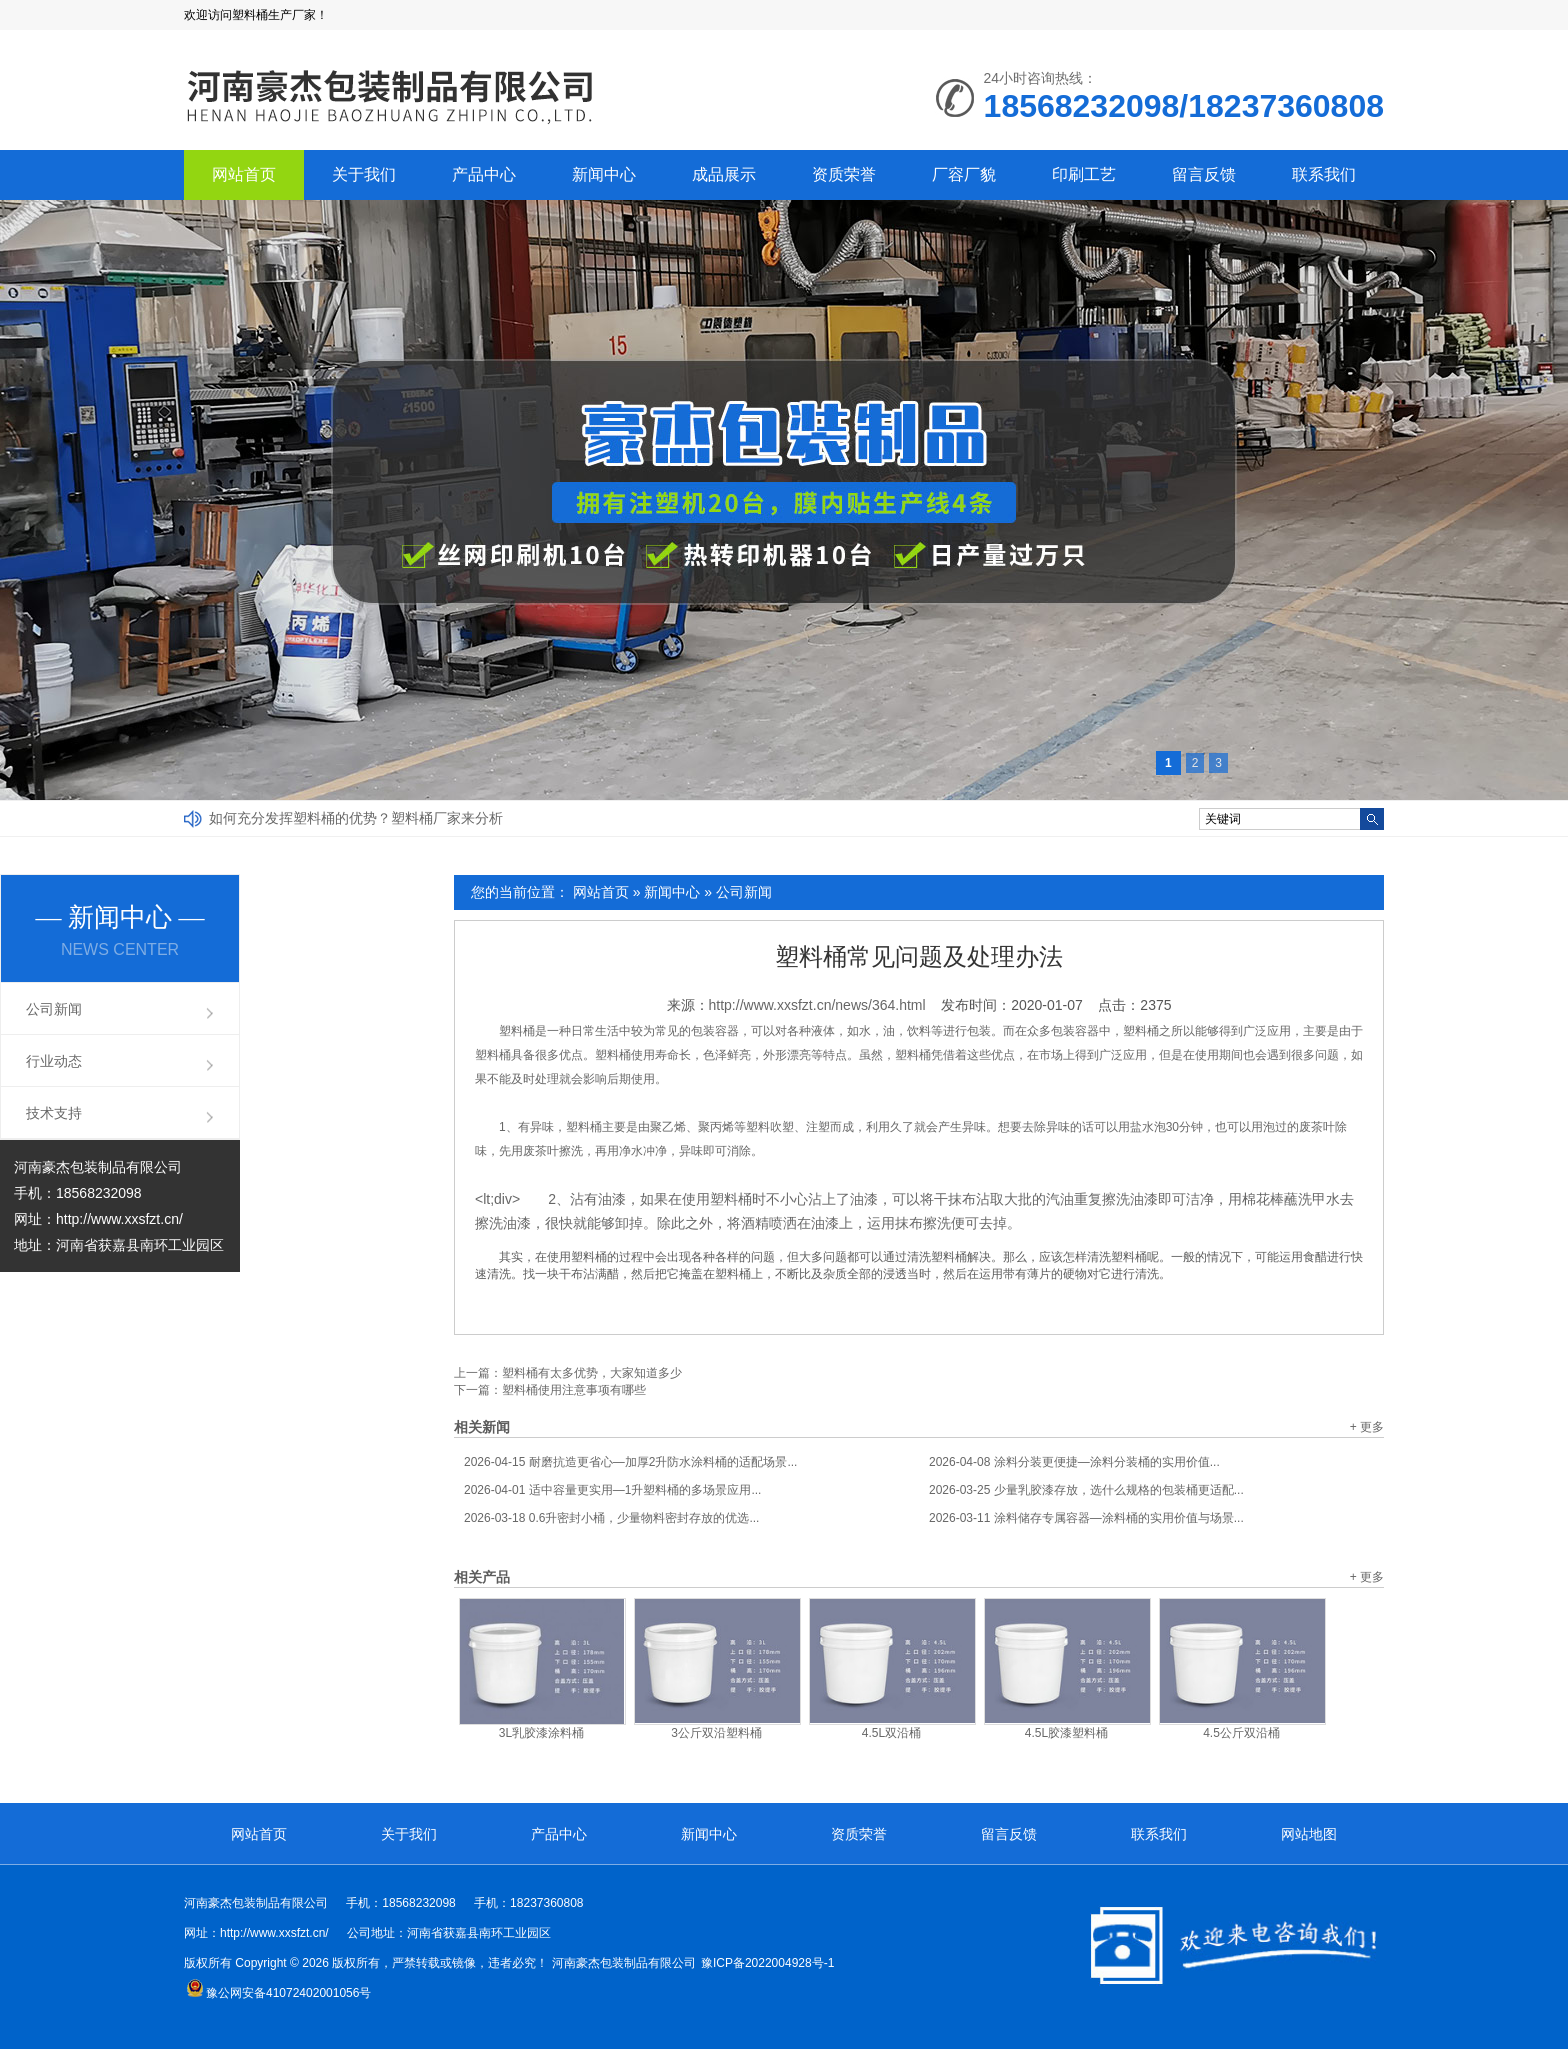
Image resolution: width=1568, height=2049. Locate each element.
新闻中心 (604, 174)
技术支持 (54, 1113)
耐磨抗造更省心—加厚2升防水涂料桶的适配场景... (630, 1462)
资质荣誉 (844, 174)
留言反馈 (1204, 174)
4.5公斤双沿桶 (1241, 1733)
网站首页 (244, 174)
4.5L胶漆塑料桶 (1066, 1733)
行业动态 (54, 1061)
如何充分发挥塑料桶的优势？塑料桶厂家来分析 (356, 818)
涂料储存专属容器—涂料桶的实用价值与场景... (1086, 1518)
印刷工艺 (1084, 174)
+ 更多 (1367, 1427)
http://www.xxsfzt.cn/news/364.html (817, 1005)
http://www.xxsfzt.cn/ (119, 1219)
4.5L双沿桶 (891, 1733)
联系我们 (1324, 174)
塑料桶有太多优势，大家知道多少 (592, 1373)
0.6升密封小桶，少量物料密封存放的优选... (611, 1518)
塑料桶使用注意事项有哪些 (574, 1390)
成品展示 (724, 174)
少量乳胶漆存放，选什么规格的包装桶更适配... (1086, 1490)
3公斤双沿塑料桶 (716, 1733)
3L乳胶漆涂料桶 (541, 1733)
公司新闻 (744, 892)
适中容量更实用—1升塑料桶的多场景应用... (612, 1490)
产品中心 (484, 174)
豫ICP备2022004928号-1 (767, 1963)
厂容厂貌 (964, 174)
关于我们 (364, 174)
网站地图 (1309, 1834)
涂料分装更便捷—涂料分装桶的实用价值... (1074, 1462)
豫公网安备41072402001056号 (278, 1993)
